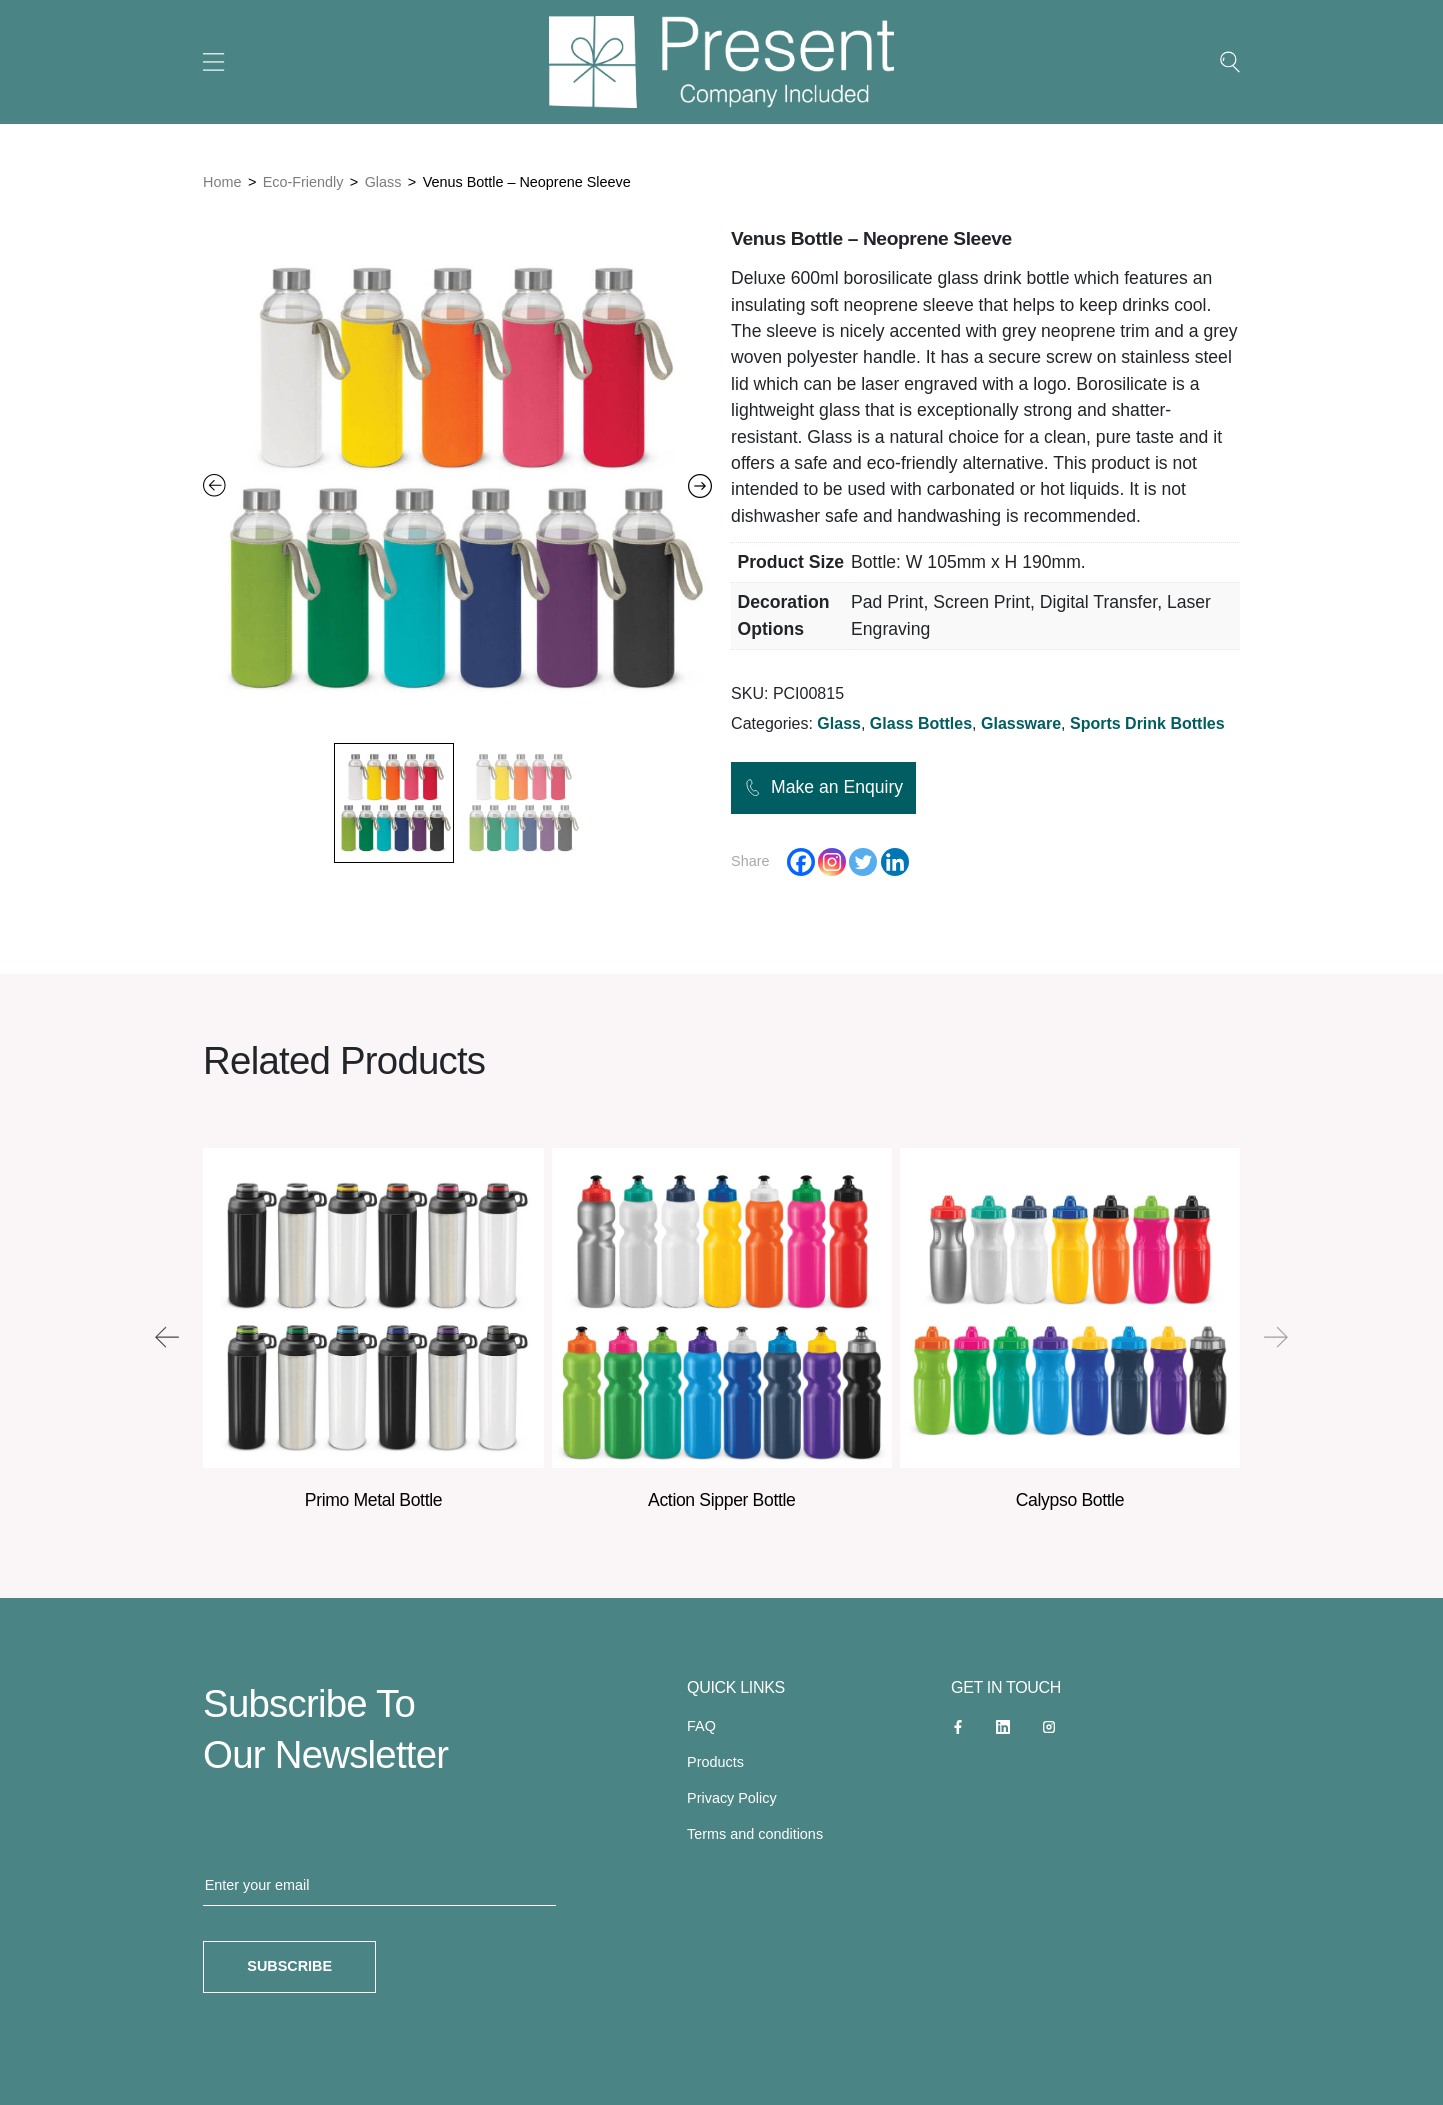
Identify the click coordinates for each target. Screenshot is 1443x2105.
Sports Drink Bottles (1147, 723)
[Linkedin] (895, 862)
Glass (383, 182)
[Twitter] (863, 862)
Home (222, 182)
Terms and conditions (755, 1834)
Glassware (1021, 723)
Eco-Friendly (303, 182)
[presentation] (167, 1337)
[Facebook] (801, 862)
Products (715, 1762)
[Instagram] (832, 862)
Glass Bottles (921, 723)
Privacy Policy (732, 1798)
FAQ (701, 1726)
